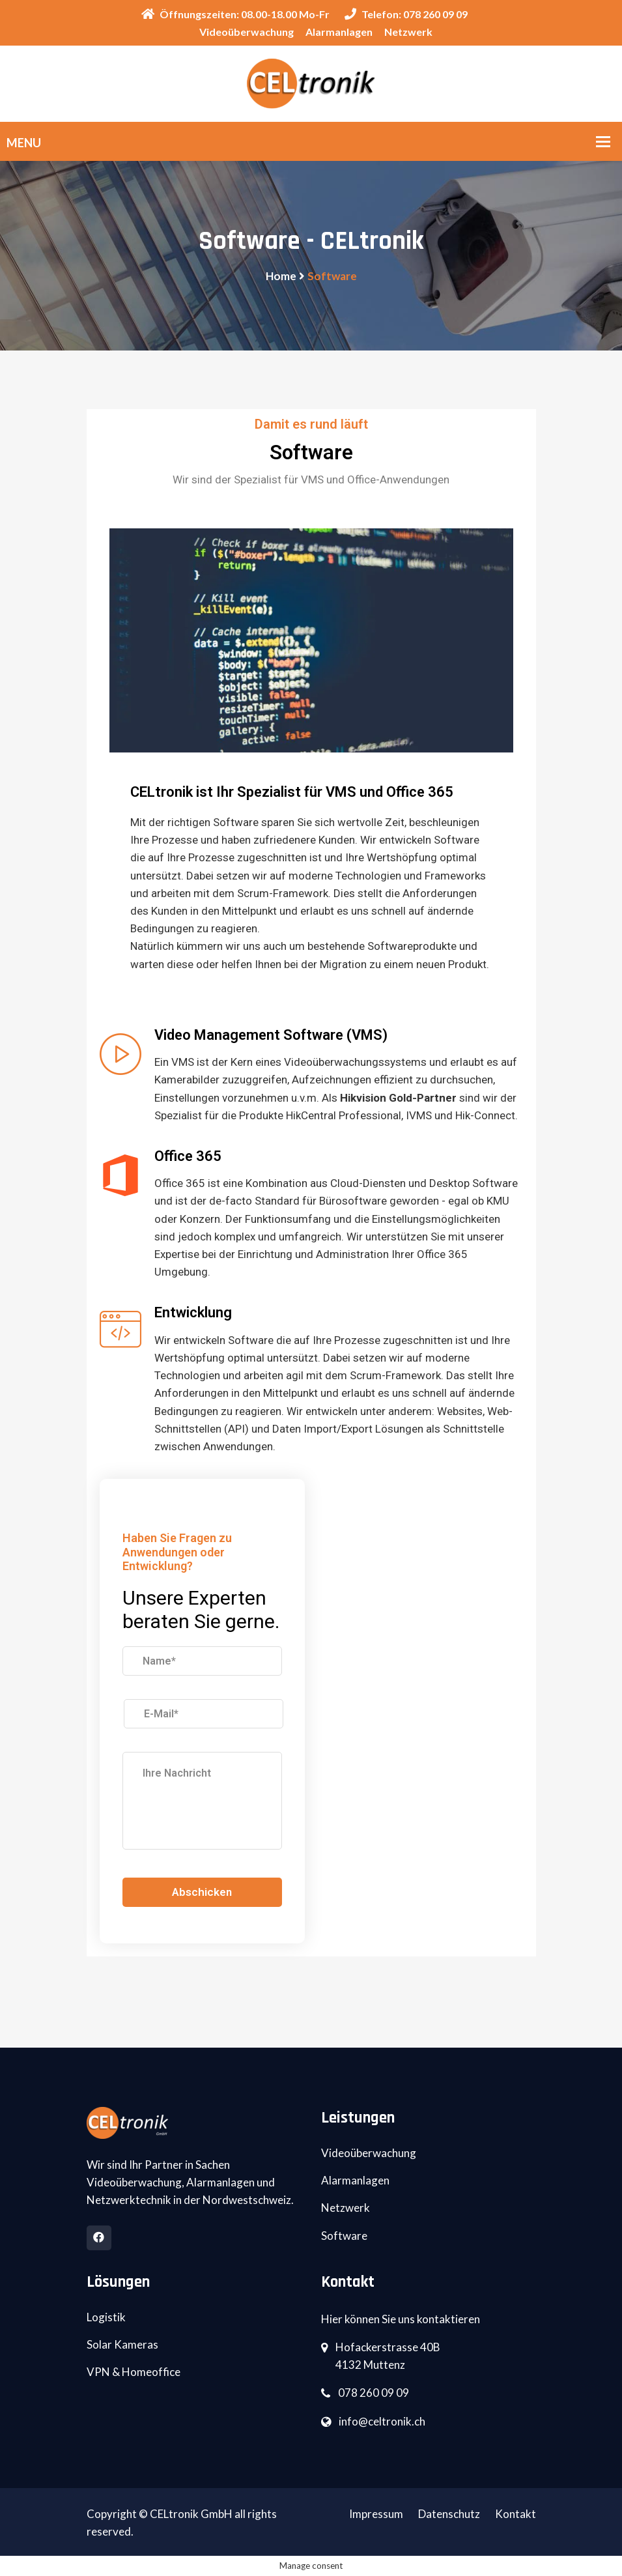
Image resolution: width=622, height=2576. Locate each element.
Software (344, 2235)
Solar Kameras (122, 2344)
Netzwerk (408, 31)
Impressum (376, 2514)
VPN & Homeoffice (133, 2372)
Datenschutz (449, 2514)
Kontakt (515, 2514)
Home (281, 276)
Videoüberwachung (246, 31)
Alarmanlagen (339, 31)
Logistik (106, 2317)
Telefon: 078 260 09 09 (406, 14)
